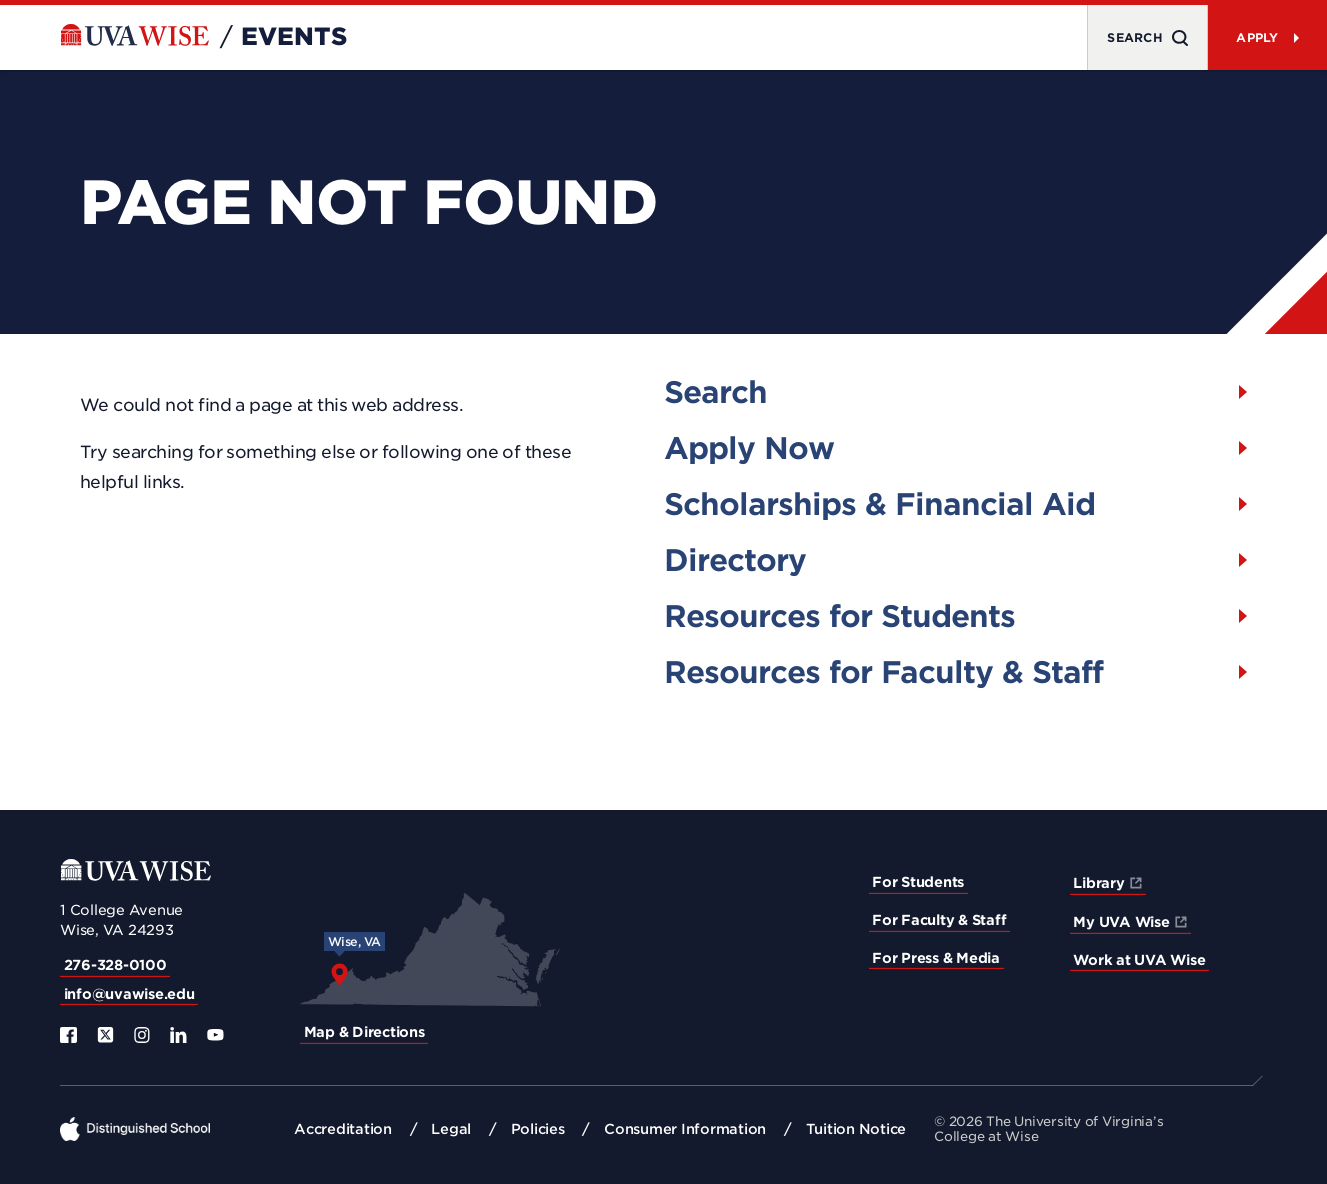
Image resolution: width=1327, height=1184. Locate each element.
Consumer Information (685, 1129)
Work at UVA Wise (1139, 960)
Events (294, 37)
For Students (918, 882)
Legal (451, 1129)
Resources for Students (839, 616)
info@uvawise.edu (129, 994)
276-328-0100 (115, 965)
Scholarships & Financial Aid (879, 504)
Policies (538, 1129)
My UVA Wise (1121, 922)
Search (715, 392)
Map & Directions (364, 1032)
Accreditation (343, 1129)
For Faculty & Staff (939, 920)
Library (1098, 883)
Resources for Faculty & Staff (883, 672)
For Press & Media (936, 958)
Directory (735, 560)
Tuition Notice (856, 1129)
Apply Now (749, 448)
